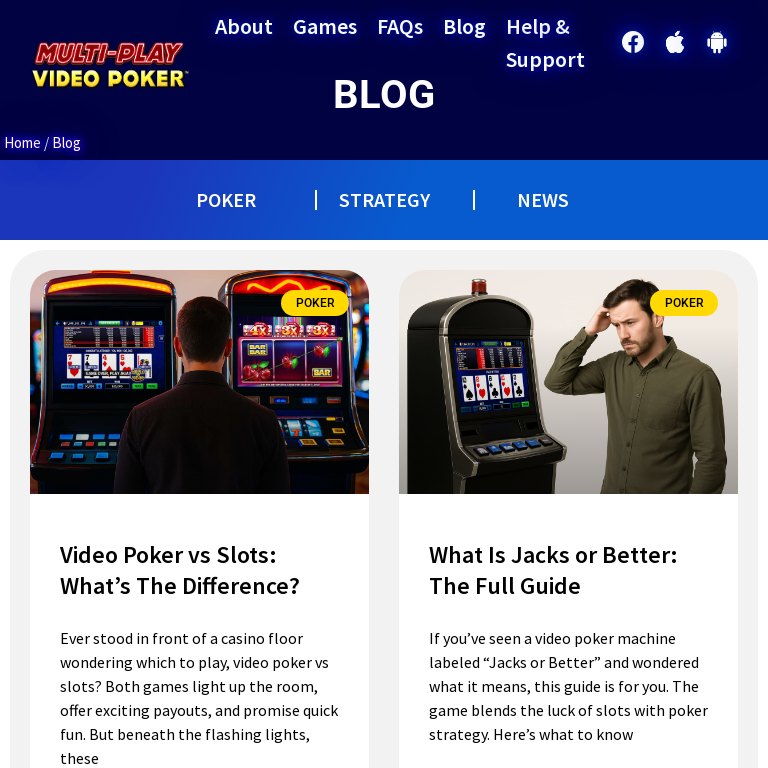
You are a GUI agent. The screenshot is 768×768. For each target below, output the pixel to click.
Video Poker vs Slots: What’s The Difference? (180, 570)
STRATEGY (384, 199)
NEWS (543, 199)
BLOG (384, 94)
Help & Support (545, 42)
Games (325, 26)
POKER (226, 199)
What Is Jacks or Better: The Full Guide (553, 570)
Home (22, 142)
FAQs (400, 26)
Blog (464, 26)
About (244, 26)
